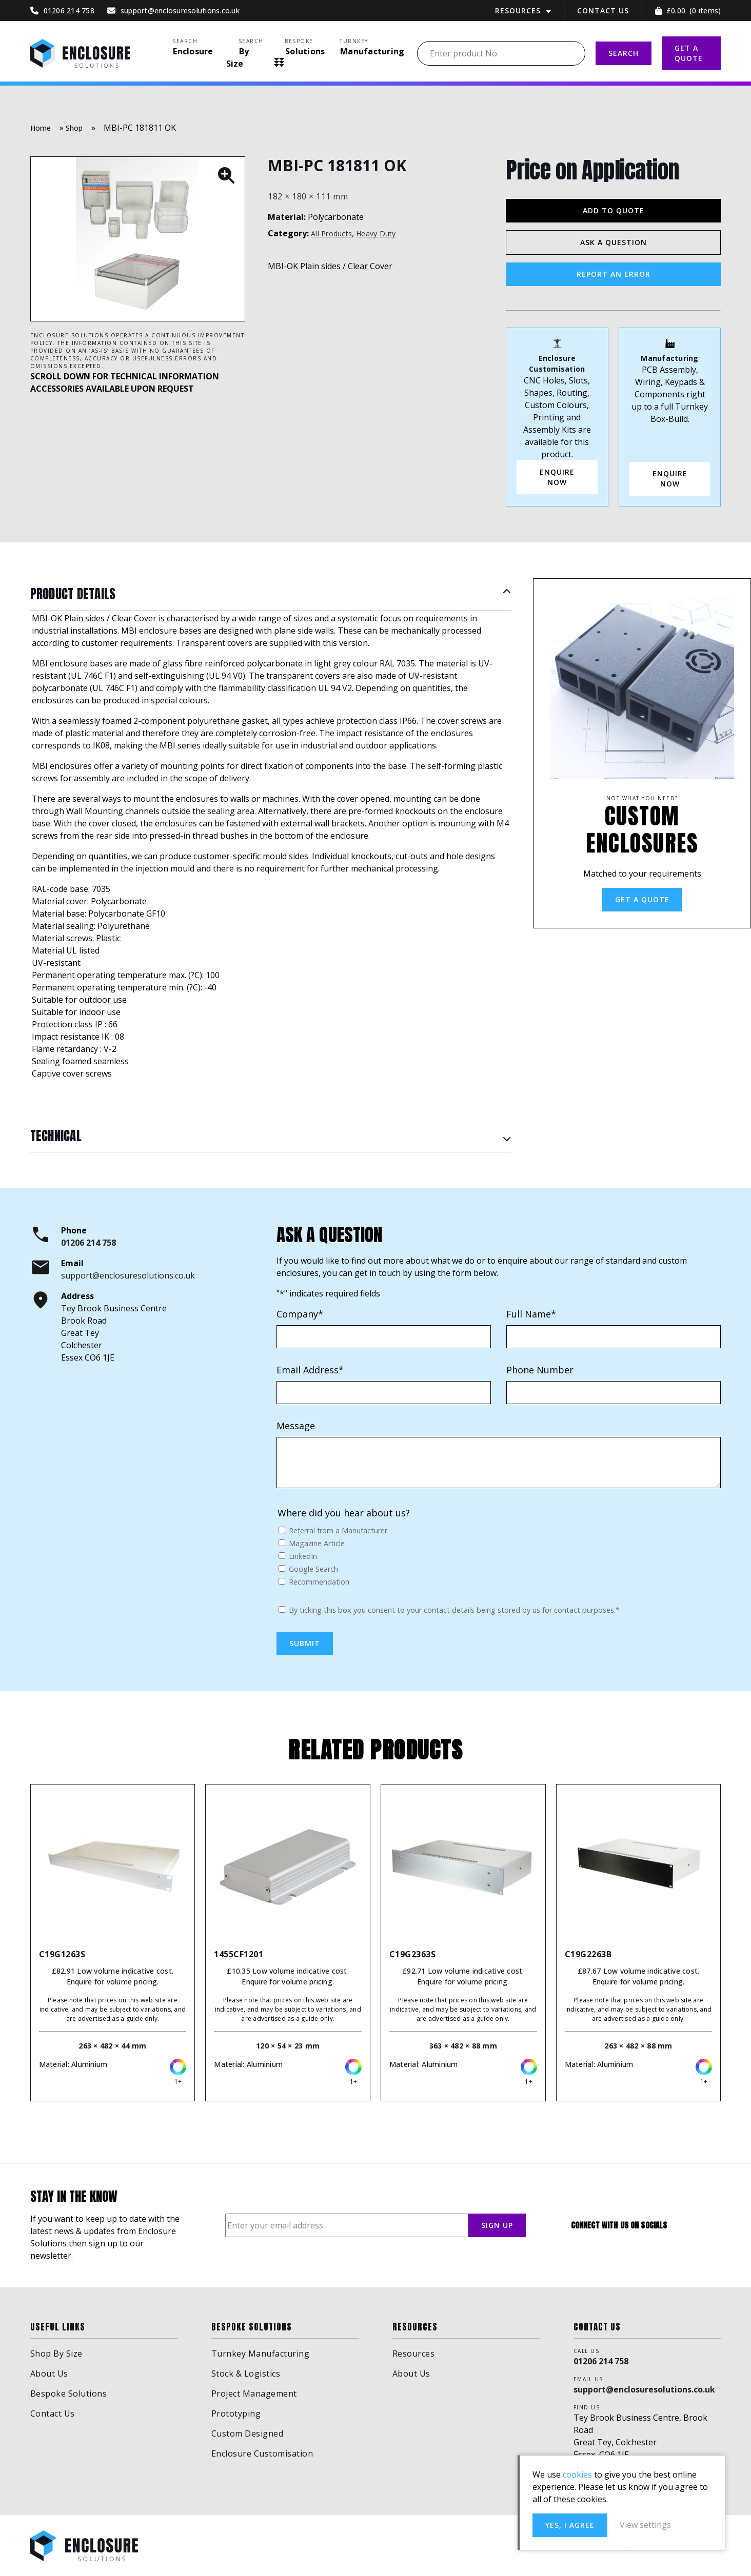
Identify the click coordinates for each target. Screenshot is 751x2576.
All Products (331, 233)
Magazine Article (317, 1543)
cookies (577, 2474)
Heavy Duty (376, 233)
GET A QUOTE (689, 53)
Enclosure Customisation (262, 2453)
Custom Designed (247, 2433)
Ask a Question (613, 242)
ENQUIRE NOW (557, 477)
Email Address (310, 1370)
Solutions (305, 51)
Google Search (313, 1569)
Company (299, 1314)
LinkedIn (303, 1556)
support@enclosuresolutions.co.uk (128, 1275)
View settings (645, 2524)
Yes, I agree (570, 2525)
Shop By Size (56, 2353)
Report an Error (613, 274)
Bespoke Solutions (68, 2393)
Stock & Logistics (246, 2373)
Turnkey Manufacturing (260, 2353)
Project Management (254, 2393)
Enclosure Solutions (80, 53)
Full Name (531, 1314)
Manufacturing (372, 51)
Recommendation (319, 1582)
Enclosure (193, 51)
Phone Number (540, 1370)
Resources (518, 10)
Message (295, 1425)
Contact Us (603, 10)
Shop (74, 128)
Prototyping (236, 2413)
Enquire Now (670, 479)
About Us (49, 2373)
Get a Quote (642, 899)
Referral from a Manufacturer (338, 1530)
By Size (237, 57)
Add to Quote (613, 210)
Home (40, 128)
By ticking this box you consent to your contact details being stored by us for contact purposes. (454, 1610)
